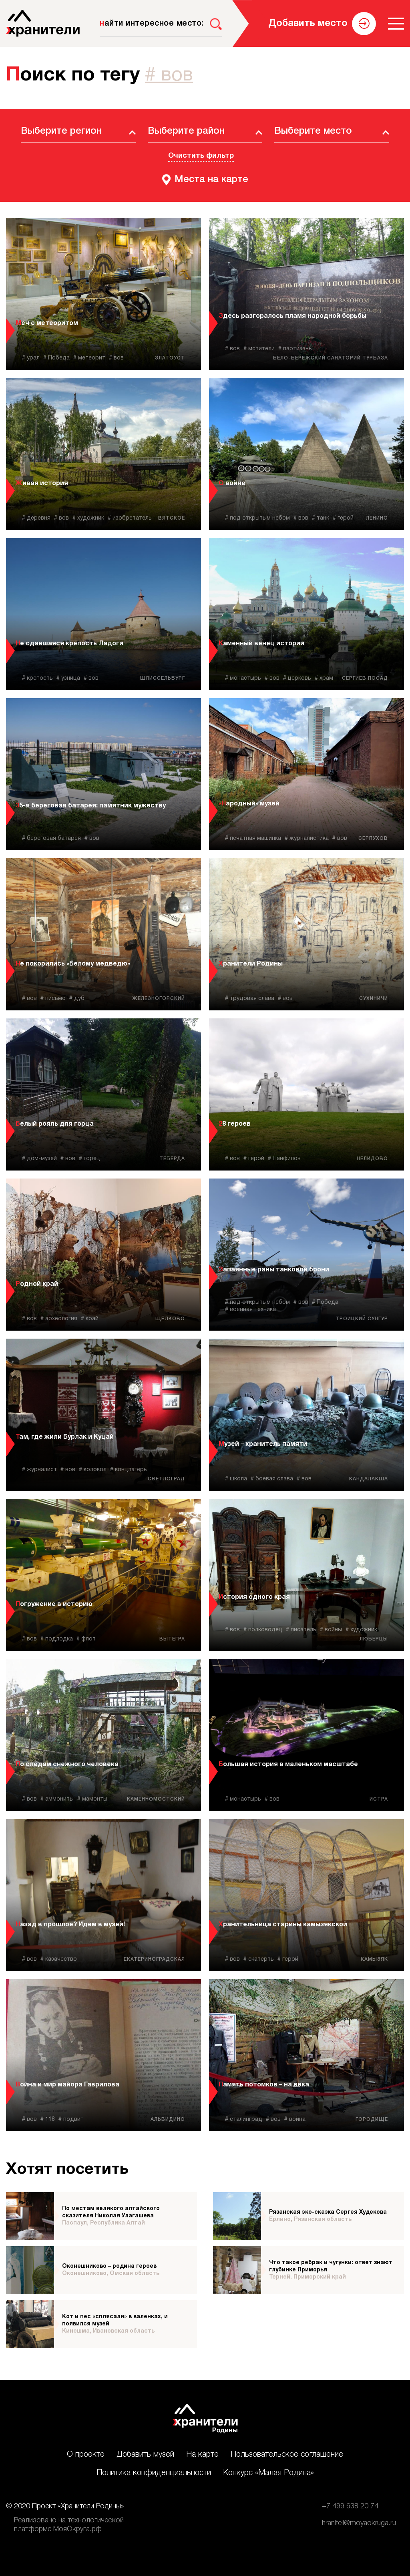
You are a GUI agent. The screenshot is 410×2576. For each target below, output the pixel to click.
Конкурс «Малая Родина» (268, 2473)
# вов (169, 75)
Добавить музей (145, 2454)
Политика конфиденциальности (153, 2473)
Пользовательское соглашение (287, 2454)
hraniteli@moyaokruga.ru (359, 2523)
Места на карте (211, 179)
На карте (202, 2454)
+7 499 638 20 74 (350, 2506)
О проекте (86, 2454)
